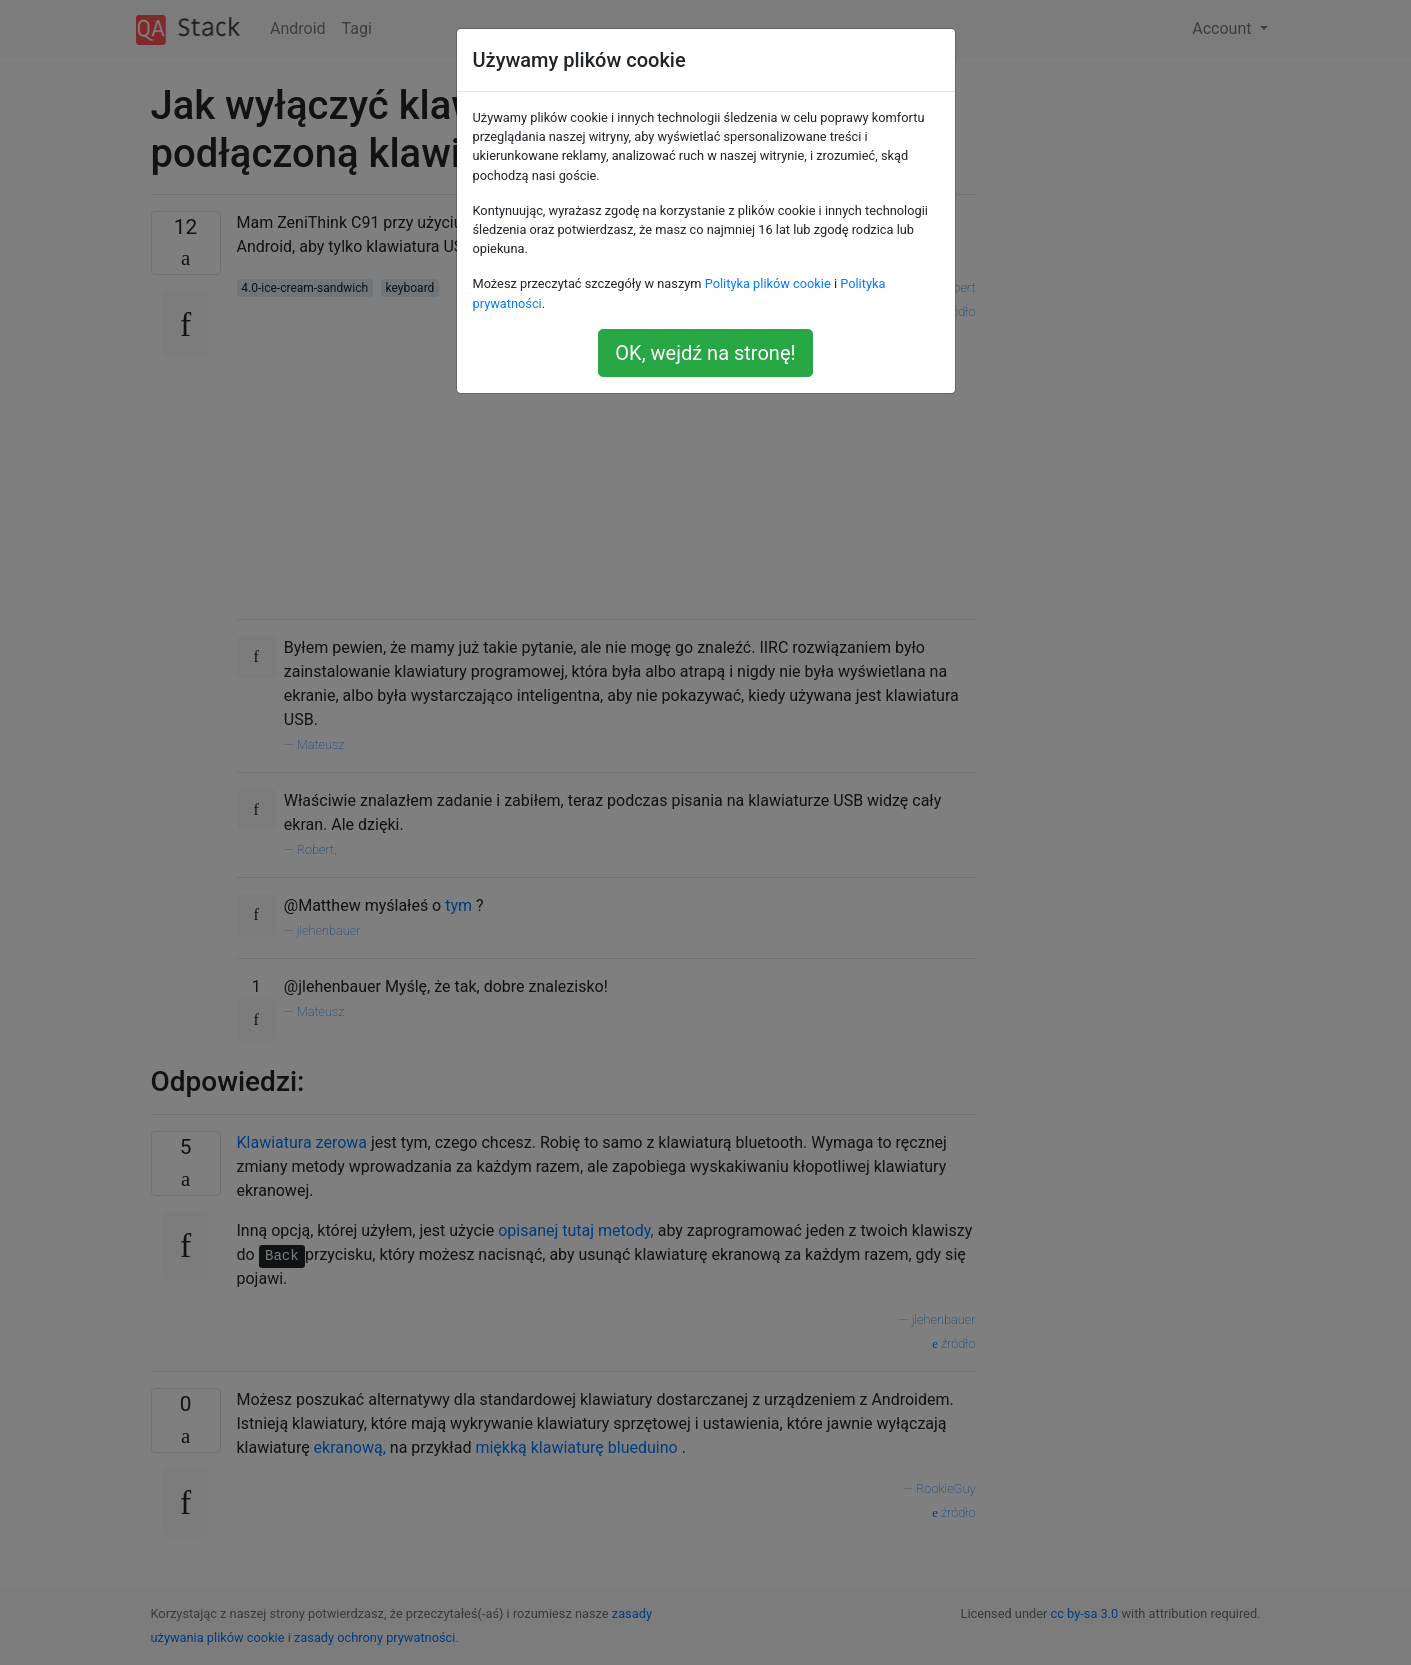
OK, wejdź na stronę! (705, 353)
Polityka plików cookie (768, 283)
